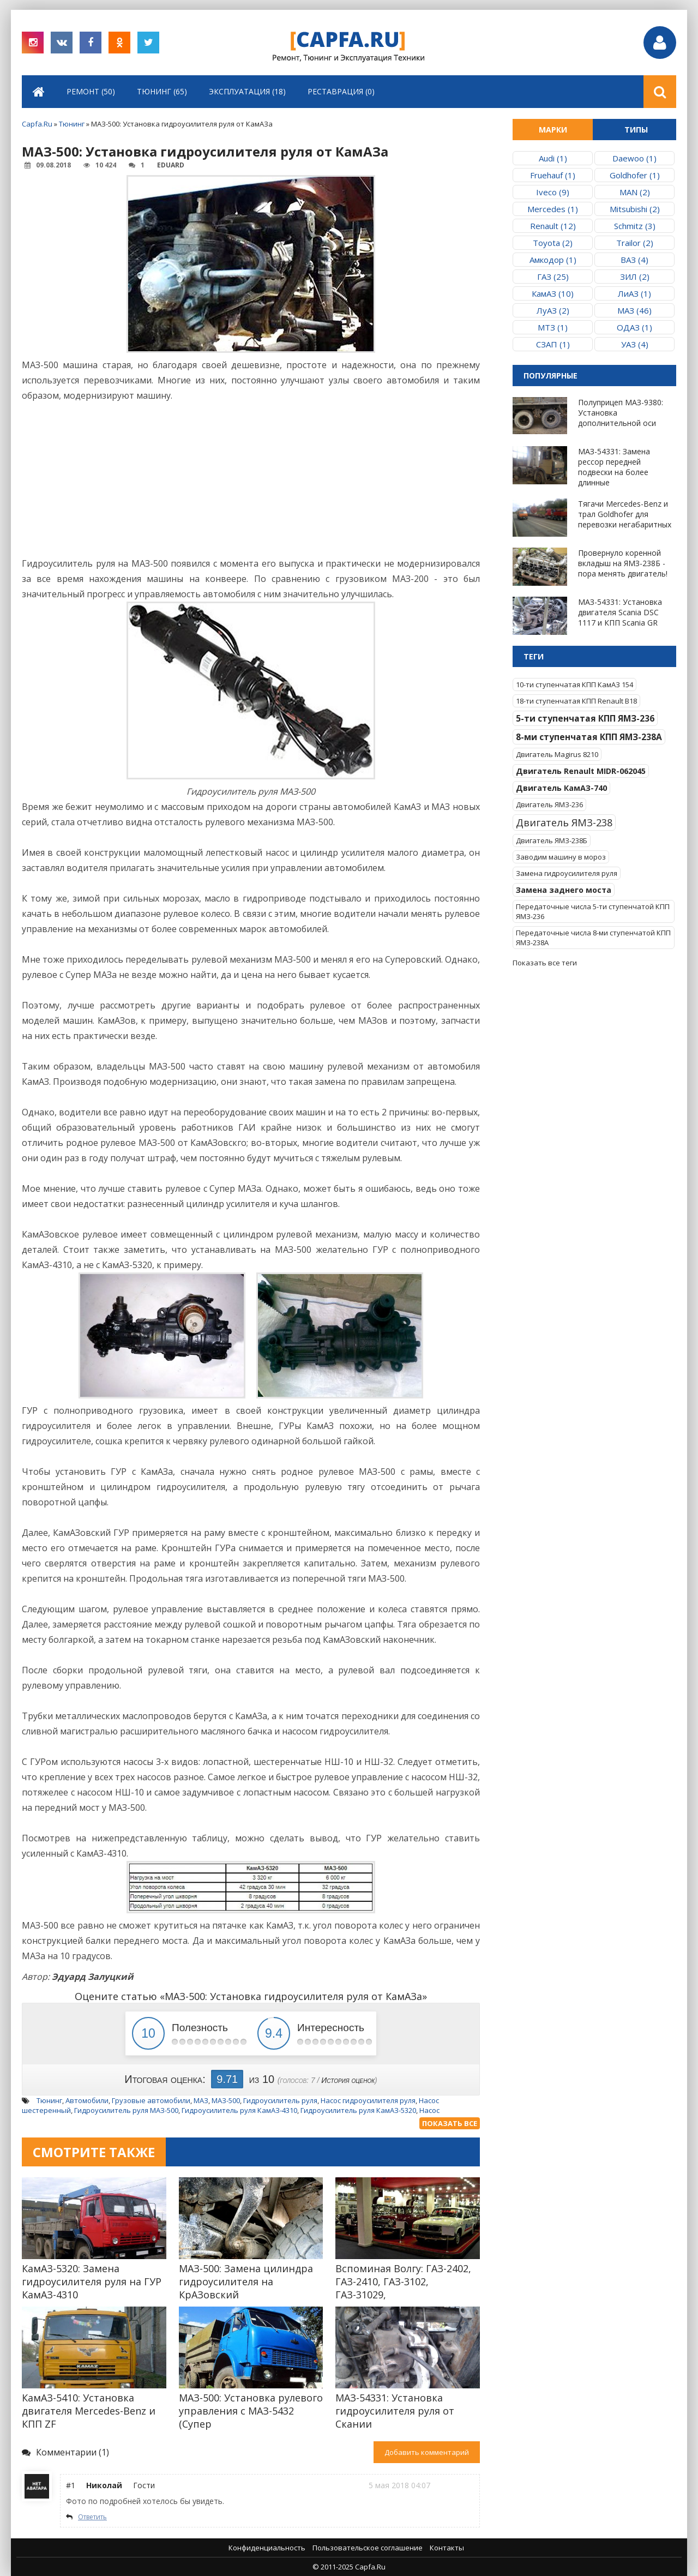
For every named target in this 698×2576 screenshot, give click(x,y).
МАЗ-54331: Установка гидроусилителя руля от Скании (394, 2410)
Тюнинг (49, 2100)
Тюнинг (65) (162, 91)
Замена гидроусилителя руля (566, 873)
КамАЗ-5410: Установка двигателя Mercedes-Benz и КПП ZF (88, 2410)
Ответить (92, 2516)
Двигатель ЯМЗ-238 (564, 822)
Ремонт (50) (91, 91)
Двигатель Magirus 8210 (557, 754)
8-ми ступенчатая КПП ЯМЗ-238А (589, 737)
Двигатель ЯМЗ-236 (549, 804)
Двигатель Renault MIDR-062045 (581, 771)
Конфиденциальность (266, 2548)
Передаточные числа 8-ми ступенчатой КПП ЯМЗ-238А (593, 937)
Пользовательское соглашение (367, 2548)
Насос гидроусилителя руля (368, 2100)
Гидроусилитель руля (280, 2100)
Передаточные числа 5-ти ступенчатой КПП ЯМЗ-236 (593, 911)
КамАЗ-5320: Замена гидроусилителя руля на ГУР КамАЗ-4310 (91, 2281)
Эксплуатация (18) (247, 91)
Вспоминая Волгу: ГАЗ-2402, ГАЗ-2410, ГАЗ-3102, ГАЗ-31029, (403, 2281)
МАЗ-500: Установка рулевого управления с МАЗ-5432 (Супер (251, 2410)
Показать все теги (545, 963)
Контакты (447, 2548)
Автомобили (87, 2100)
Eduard (170, 165)
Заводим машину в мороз (561, 857)
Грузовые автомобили (151, 2100)
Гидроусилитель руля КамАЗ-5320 (358, 2110)
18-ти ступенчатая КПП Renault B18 (576, 701)
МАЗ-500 (226, 2100)
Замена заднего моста (563, 890)
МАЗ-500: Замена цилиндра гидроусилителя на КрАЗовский (246, 2281)
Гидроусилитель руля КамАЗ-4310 (239, 2110)
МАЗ (201, 2100)
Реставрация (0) (341, 91)
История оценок (348, 2080)
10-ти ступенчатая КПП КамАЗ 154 (574, 684)
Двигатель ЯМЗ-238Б (551, 840)
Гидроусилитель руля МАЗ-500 (126, 2110)
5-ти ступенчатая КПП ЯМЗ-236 (585, 718)
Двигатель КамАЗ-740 (561, 788)
